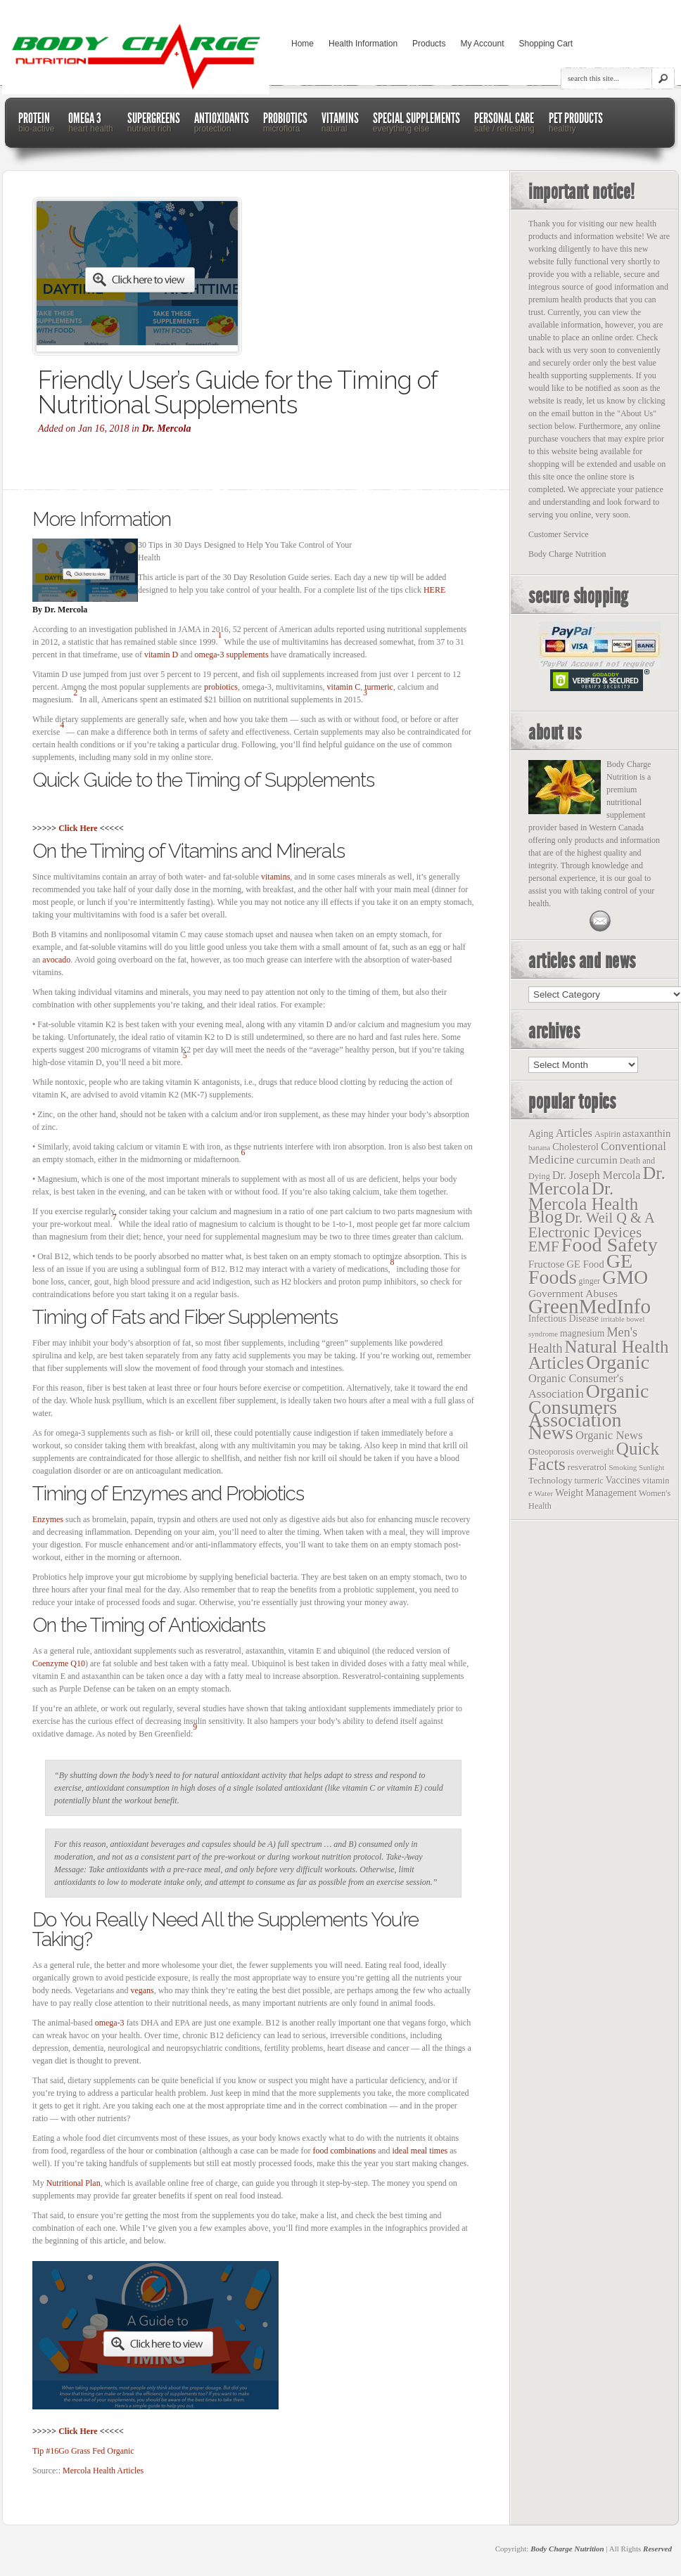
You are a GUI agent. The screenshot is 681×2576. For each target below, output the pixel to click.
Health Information (363, 44)
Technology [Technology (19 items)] (550, 1480)
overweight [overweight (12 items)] (594, 1452)
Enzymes (47, 1519)
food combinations (344, 2151)
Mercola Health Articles (103, 2470)
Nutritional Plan (73, 2183)
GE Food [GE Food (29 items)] (585, 1264)
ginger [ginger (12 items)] (589, 1281)
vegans (141, 1990)
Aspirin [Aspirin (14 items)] (607, 1134)
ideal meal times (420, 2151)
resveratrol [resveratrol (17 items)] (587, 1467)
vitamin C (344, 687)
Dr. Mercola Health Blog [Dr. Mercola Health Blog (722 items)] (583, 1202)
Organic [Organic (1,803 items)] (617, 1362)
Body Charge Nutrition (567, 2548)
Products (428, 44)
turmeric (378, 687)
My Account (482, 44)
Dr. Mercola (166, 428)
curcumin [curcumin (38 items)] (596, 1160)
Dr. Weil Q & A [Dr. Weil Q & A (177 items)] (610, 1217)
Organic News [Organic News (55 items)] (609, 1435)
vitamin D (161, 654)
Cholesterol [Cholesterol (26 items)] (575, 1146)
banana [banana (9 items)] (539, 1147)
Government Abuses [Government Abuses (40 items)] (573, 1293)
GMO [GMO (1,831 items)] (625, 1277)
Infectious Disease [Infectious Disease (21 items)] (563, 1318)
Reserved (657, 2548)
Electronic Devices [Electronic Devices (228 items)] (585, 1232)
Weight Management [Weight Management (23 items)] (596, 1493)
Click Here (77, 828)
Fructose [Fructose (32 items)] (546, 1264)
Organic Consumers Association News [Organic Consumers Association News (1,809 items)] (588, 1411)
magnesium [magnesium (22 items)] (582, 1333)
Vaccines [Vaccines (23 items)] (623, 1480)
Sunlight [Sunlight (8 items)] (651, 1467)
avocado (56, 960)
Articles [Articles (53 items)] (574, 1133)
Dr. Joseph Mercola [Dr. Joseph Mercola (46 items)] (596, 1175)
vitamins (275, 877)
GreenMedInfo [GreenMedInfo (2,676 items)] (589, 1306)
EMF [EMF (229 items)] (543, 1246)
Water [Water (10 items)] (544, 1493)
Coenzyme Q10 (58, 1663)
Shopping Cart (545, 44)
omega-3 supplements (232, 654)
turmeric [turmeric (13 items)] (589, 1481)
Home (302, 44)
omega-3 (110, 2023)
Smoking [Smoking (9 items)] (623, 1467)
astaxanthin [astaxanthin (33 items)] (646, 1133)
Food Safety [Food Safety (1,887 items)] (609, 1245)
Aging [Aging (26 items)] (541, 1133)
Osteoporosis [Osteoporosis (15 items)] (551, 1452)
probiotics (221, 687)
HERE (434, 590)
